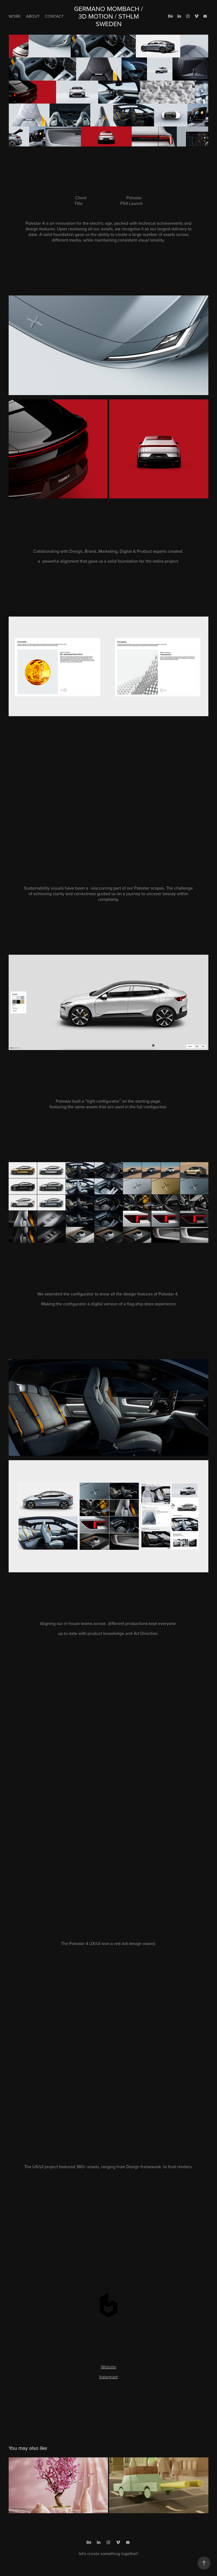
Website (108, 2367)
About (33, 16)
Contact (54, 16)
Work (15, 16)
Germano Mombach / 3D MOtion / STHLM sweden (109, 16)
